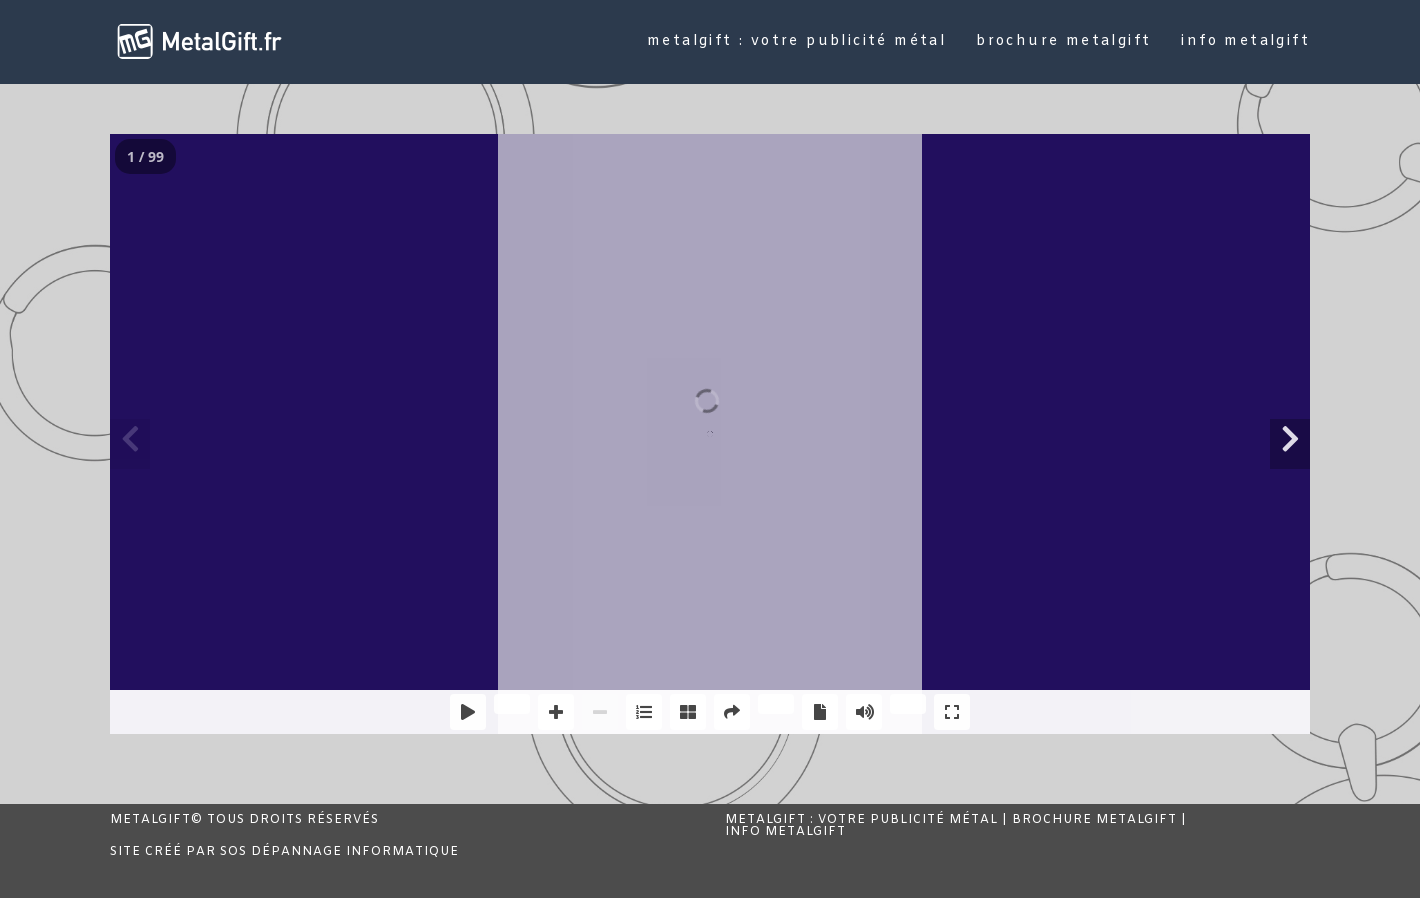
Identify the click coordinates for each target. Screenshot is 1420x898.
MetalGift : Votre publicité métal (861, 820)
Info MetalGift (785, 832)
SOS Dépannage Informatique (339, 852)
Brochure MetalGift (1094, 820)
